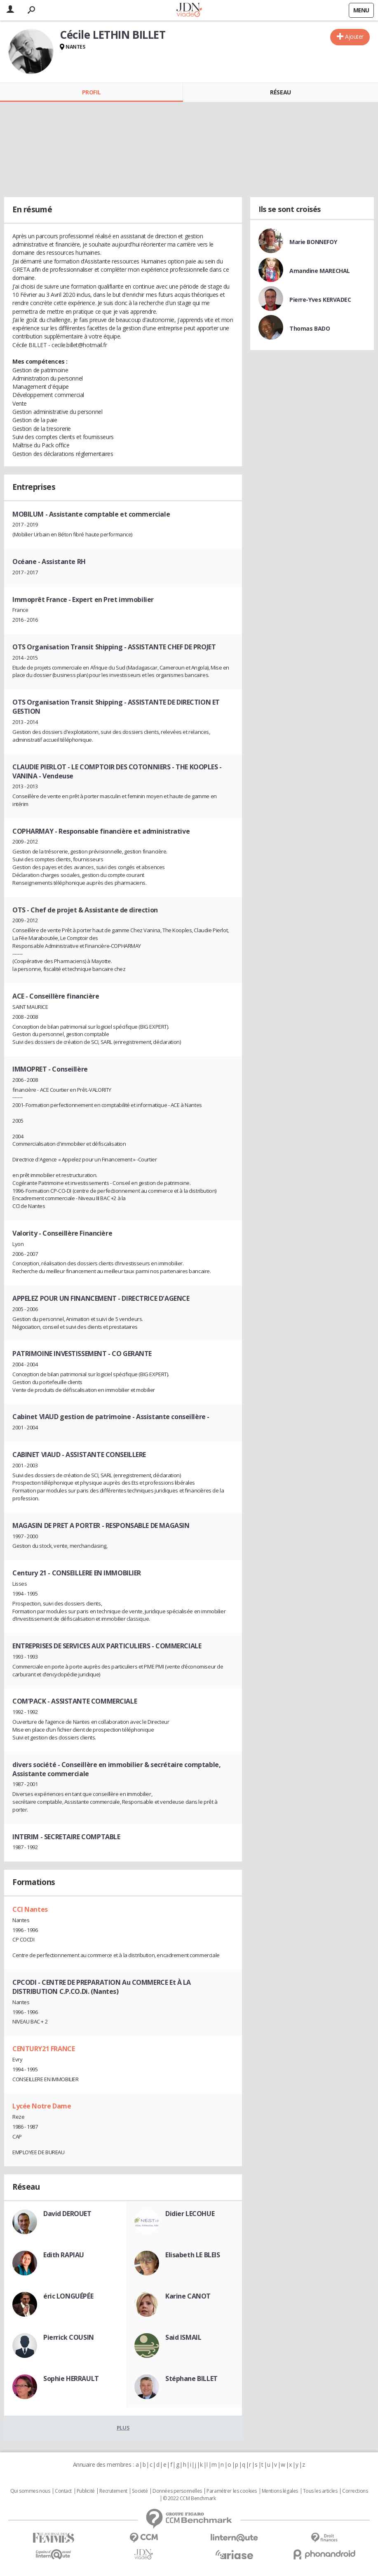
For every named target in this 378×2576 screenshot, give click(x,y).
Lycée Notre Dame (41, 2106)
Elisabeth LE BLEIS (192, 2254)
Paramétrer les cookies (232, 2491)
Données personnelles (177, 2491)
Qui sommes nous (30, 2491)
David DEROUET (67, 2213)
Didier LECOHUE (189, 2213)
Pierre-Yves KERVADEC (320, 299)
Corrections (355, 2491)
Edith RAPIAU (63, 2254)
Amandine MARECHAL (319, 271)
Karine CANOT (188, 2296)
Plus (123, 2427)
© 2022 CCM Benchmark (189, 2498)
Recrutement (113, 2491)
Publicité (86, 2491)
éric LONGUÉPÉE (68, 2296)
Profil (91, 92)
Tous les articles (320, 2491)
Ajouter (354, 36)
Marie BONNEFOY (313, 242)
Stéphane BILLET (191, 2378)
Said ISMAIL (183, 2337)
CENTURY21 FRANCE (43, 2048)
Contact (63, 2491)
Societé (140, 2491)
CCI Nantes (30, 1909)
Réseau (280, 92)
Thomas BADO (309, 328)
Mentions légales (280, 2491)
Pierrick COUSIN (68, 2337)
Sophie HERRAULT (71, 2378)
